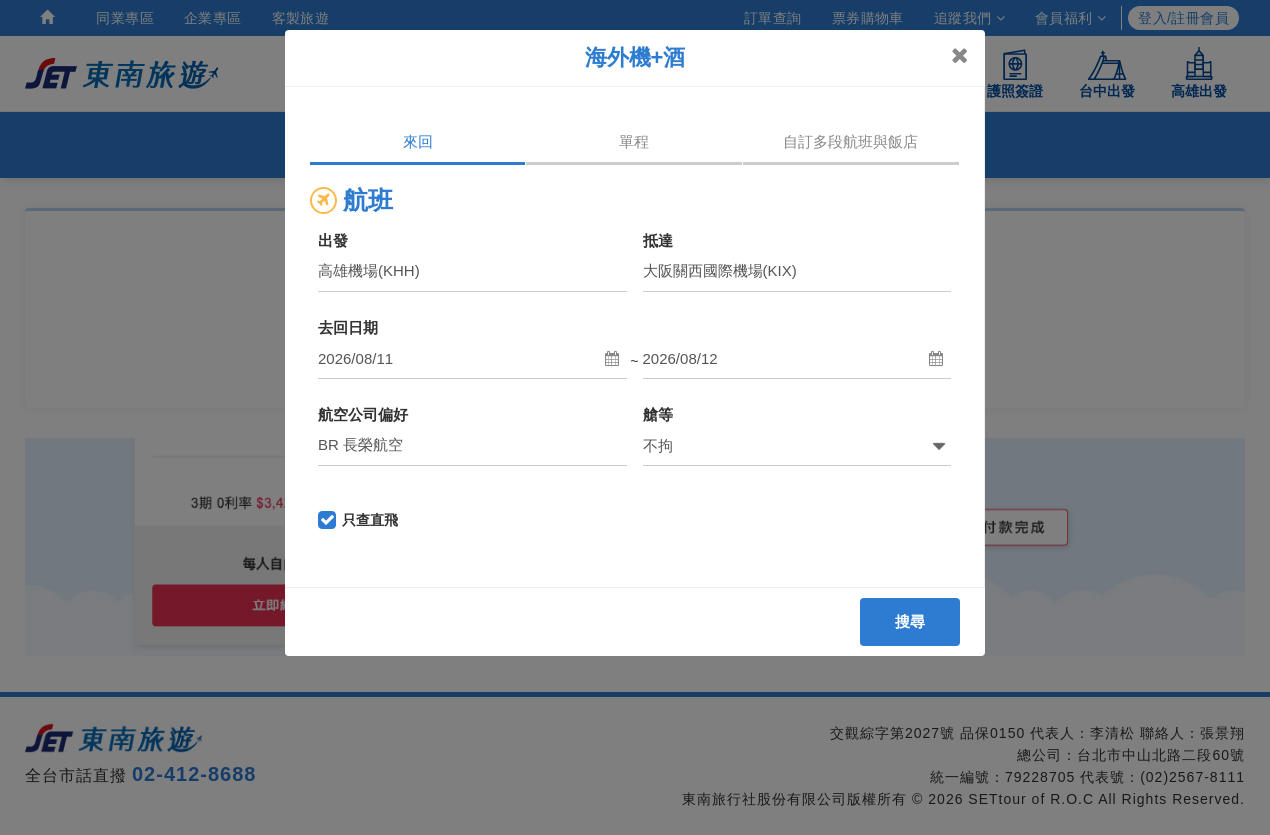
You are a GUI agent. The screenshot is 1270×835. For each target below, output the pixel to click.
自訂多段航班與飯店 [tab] (850, 141)
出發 (333, 240)
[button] (472, 359)
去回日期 (348, 327)
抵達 (658, 240)
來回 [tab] (418, 141)
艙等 (658, 414)
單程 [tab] (634, 141)
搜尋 (910, 621)
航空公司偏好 (363, 414)
